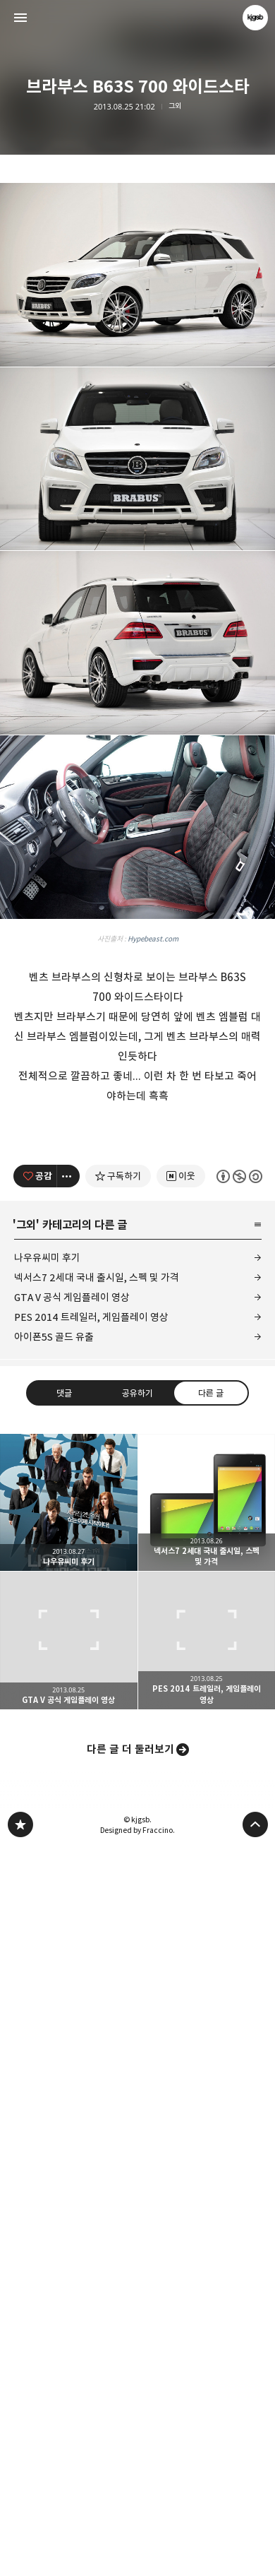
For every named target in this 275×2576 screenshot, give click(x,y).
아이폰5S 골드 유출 (54, 2064)
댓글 (64, 2119)
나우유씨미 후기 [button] (69, 2230)
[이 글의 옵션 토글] (68, 1903)
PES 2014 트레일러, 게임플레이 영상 (91, 2044)
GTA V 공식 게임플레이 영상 (72, 2024)
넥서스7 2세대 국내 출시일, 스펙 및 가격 (96, 2005)
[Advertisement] (137, 327)
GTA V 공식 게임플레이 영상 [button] (69, 2368)
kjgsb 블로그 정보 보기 (255, 18)
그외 (175, 106)
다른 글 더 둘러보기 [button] (130, 2476)
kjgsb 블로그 (20, 2552)
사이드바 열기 (20, 18)
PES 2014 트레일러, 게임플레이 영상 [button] (207, 2368)
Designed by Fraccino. (137, 2558)
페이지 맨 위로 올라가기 (255, 2552)
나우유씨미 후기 (47, 1985)
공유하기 (137, 2119)
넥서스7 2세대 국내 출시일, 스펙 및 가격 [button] (207, 2230)
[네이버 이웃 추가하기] (180, 1903)
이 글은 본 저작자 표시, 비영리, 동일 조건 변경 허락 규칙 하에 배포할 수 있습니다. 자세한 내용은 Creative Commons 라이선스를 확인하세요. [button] (239, 1903)
